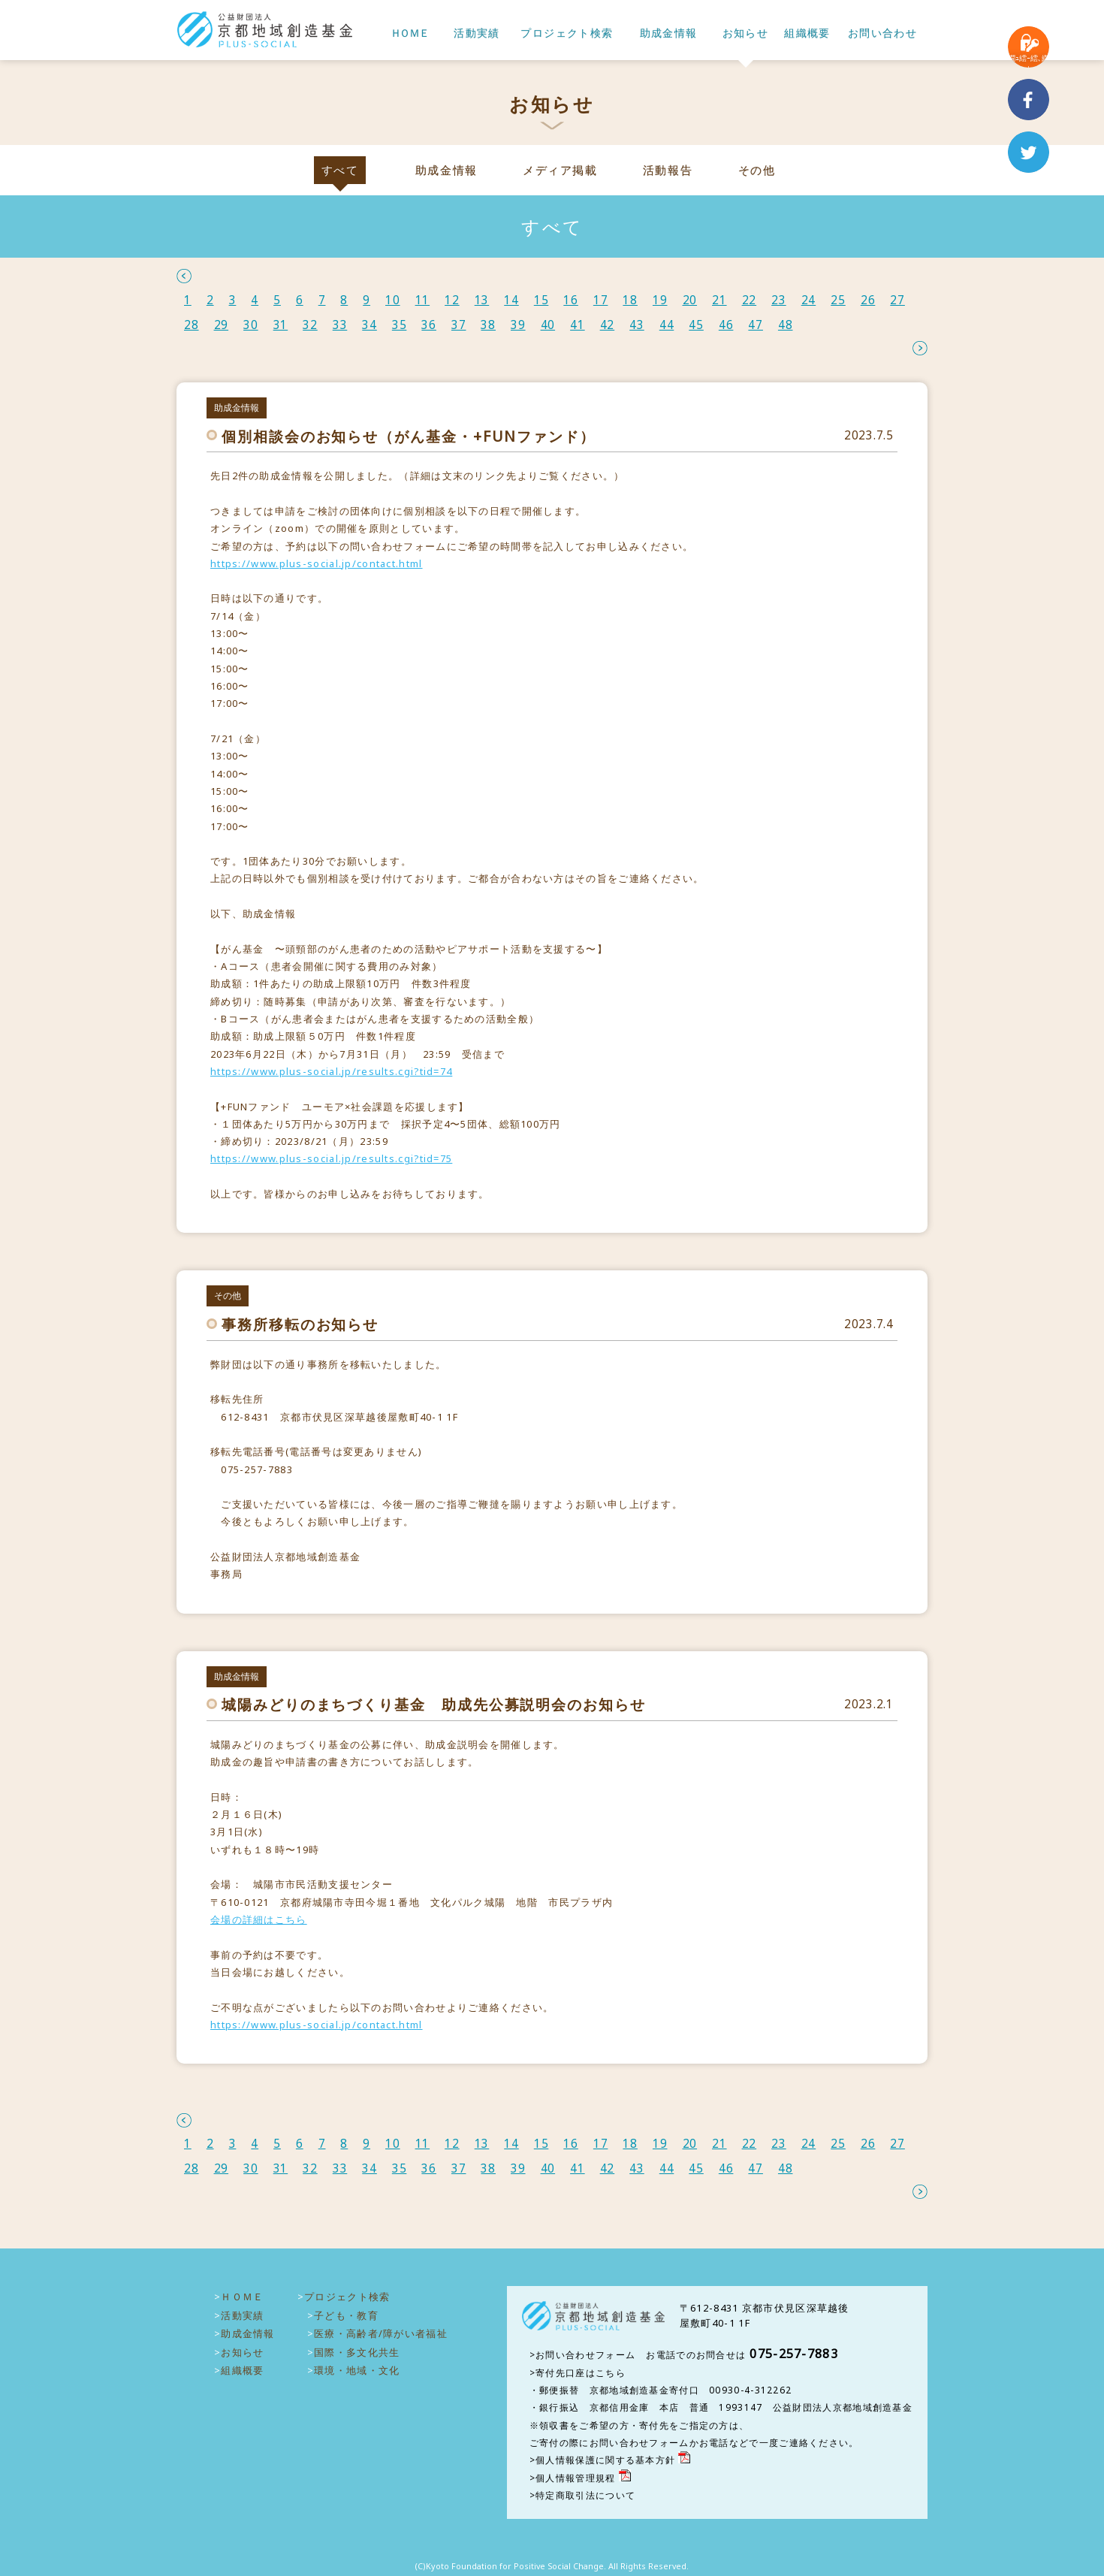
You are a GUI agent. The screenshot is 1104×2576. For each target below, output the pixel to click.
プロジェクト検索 (566, 33)
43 (636, 325)
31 (280, 325)
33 (340, 325)
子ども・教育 (346, 2315)
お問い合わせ (882, 33)
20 (690, 300)
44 (666, 325)
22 (749, 300)
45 (696, 325)
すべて (340, 170)
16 (570, 300)
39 (518, 325)
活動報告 (667, 170)
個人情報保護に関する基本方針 (605, 2460)
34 (369, 325)
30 (250, 325)
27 (897, 300)
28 (191, 325)
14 (511, 300)
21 (719, 300)
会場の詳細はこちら (258, 1919)
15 (541, 300)
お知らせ (745, 33)
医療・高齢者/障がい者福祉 (381, 2333)
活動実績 (477, 33)
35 (399, 325)
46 (726, 325)
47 (755, 325)
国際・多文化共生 (357, 2352)
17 (600, 300)
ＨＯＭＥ (409, 33)
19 (660, 300)
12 (452, 300)
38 (488, 325)
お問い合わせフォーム (585, 2354)
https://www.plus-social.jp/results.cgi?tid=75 (331, 1158)
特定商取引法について (585, 2495)
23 (778, 300)
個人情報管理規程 (575, 2478)
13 (482, 300)
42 (607, 325)
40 (548, 325)
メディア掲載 (560, 170)
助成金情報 (669, 33)
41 (577, 325)
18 (630, 300)
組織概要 (807, 33)
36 (428, 325)
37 (458, 325)
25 (838, 300)
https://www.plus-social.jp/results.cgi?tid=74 (331, 1071)
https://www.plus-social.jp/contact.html (316, 563)
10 (392, 300)
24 (808, 300)
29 (221, 325)
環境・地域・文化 (357, 2370)
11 (422, 300)
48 (785, 325)
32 (310, 325)
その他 (757, 170)
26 (868, 300)
